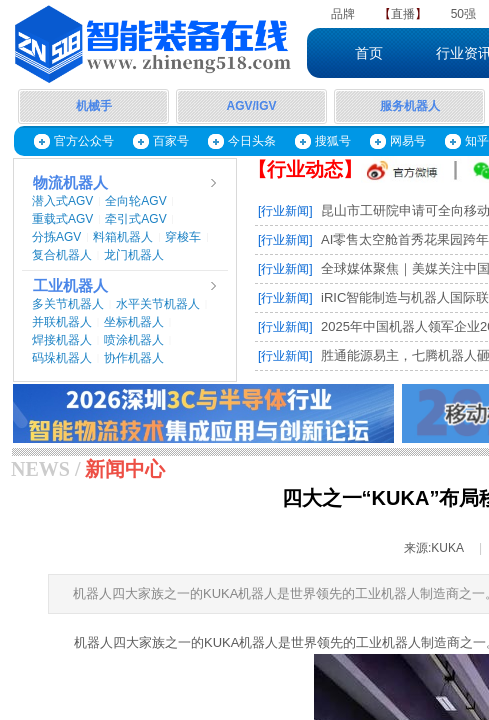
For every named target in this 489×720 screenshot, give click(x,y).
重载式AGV (62, 219)
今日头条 (252, 141)
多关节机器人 (68, 304)
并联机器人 (62, 322)
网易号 (408, 141)
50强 (463, 14)
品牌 (343, 14)
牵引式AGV (135, 219)
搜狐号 (333, 141)
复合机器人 (62, 255)
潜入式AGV (62, 201)
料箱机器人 (123, 237)
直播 (403, 14)
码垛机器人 (62, 358)
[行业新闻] (285, 211)
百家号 (171, 141)
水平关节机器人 (158, 304)
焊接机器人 (62, 340)
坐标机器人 (134, 322)
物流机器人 (70, 183)
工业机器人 (70, 286)
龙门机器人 (134, 255)
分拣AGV (56, 237)
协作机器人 (134, 358)
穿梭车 (183, 237)
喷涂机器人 (134, 340)
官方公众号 (84, 141)
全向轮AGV (135, 201)
